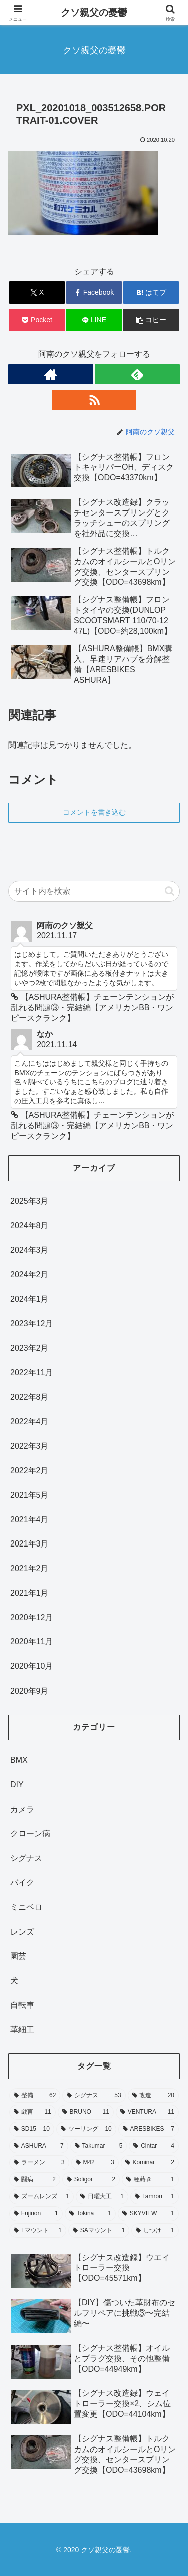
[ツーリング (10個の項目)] (86, 2129)
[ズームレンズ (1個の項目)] (41, 2196)
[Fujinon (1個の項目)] (36, 2213)
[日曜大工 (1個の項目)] (102, 2196)
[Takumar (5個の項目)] (98, 2146)
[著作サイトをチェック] (50, 374)
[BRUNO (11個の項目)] (86, 2112)
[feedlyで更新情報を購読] (137, 374)
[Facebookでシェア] (94, 292)
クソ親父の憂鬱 (94, 12)
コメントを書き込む (94, 812)
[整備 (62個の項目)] (34, 2095)
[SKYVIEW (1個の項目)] (148, 2213)
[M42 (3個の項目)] (95, 2162)
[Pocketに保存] (37, 320)
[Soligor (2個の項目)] (91, 2179)
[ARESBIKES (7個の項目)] (148, 2129)
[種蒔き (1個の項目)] (150, 2179)
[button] (151, 320)
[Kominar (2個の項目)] (150, 2162)
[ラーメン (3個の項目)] (39, 2162)
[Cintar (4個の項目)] (154, 2146)
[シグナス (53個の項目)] (93, 2095)
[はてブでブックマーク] (151, 292)
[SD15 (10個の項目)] (31, 2129)
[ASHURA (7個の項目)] (38, 2146)
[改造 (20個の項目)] (153, 2095)
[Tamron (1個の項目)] (154, 2196)
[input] (94, 891)
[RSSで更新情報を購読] (94, 400)
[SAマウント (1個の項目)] (99, 2230)
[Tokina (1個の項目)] (90, 2213)
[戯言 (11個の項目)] (32, 2112)
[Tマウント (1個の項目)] (37, 2230)
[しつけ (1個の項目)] (155, 2230)
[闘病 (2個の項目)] (34, 2179)
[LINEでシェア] (94, 320)
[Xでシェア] (37, 292)
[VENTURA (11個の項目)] (147, 2112)
